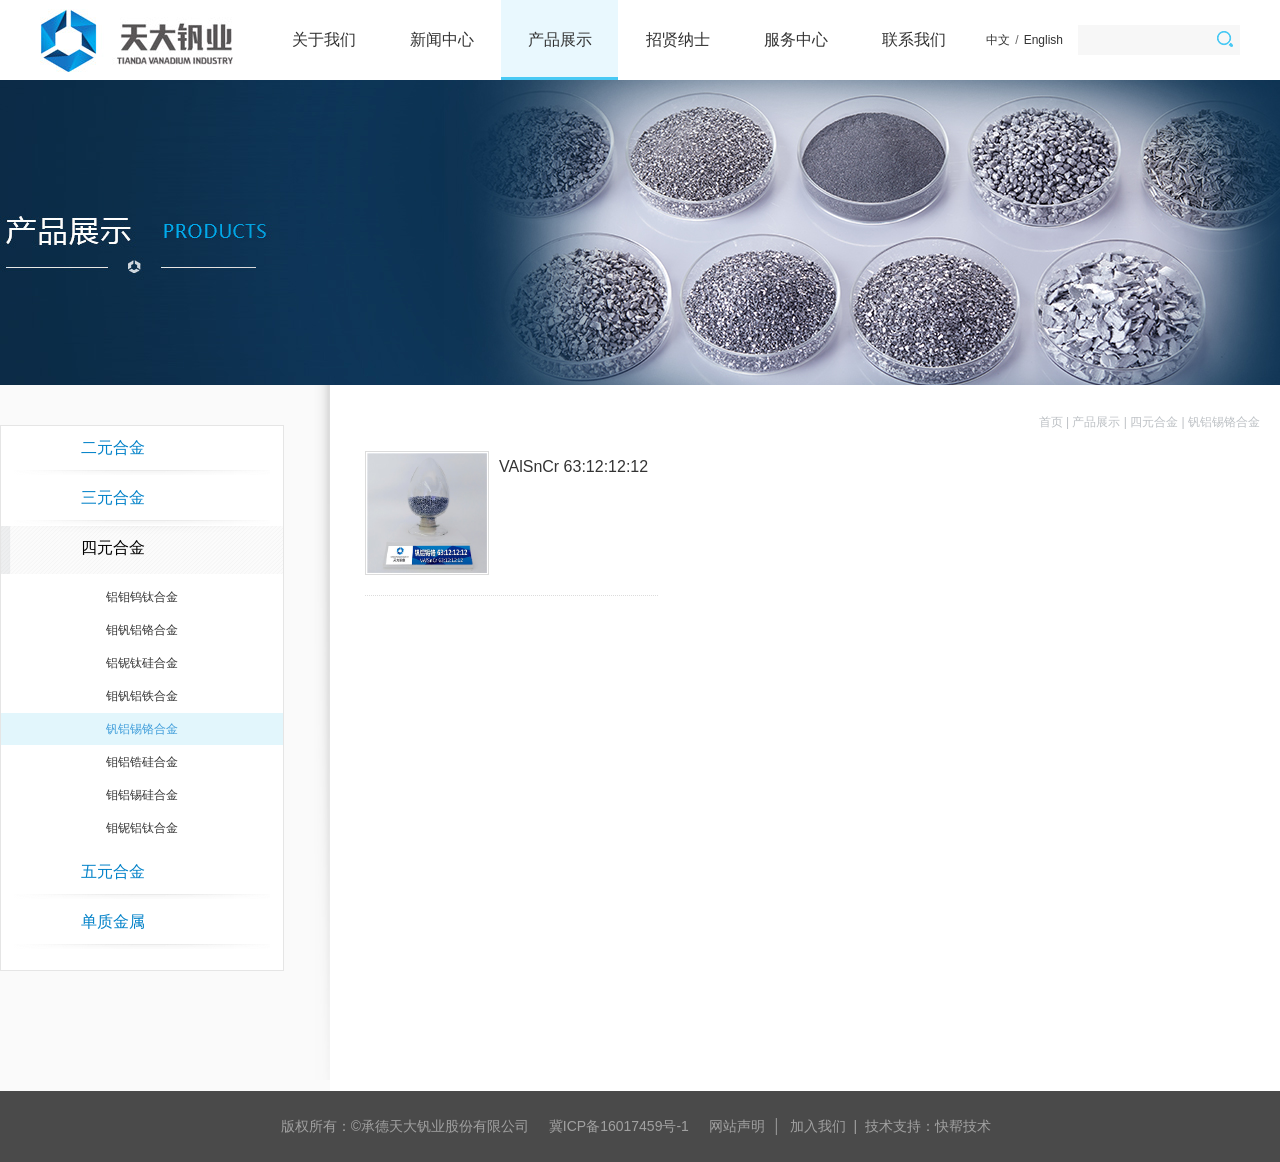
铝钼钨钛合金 (142, 597)
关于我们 (324, 39)
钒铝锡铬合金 (142, 729)
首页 (1051, 422)
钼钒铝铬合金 (142, 630)
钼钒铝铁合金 (142, 696)
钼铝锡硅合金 (142, 795)
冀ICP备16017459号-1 (619, 1126)
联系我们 (914, 39)
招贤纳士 (678, 39)
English (1043, 40)
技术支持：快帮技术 (928, 1126)
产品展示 (560, 39)
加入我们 (818, 1126)
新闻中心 (442, 39)
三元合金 (113, 497)
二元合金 (113, 447)
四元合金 (113, 547)
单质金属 (113, 921)
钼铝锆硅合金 (142, 762)
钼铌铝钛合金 (142, 828)
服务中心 (796, 39)
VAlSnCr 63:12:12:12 (573, 466)
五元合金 (113, 871)
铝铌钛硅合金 (142, 663)
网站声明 (737, 1126)
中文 (998, 40)
